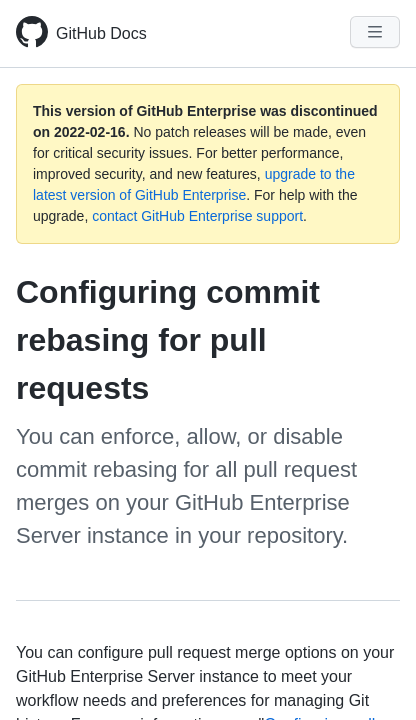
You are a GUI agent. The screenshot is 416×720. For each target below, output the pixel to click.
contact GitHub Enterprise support (197, 216)
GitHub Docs (101, 33)
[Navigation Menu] (375, 32)
